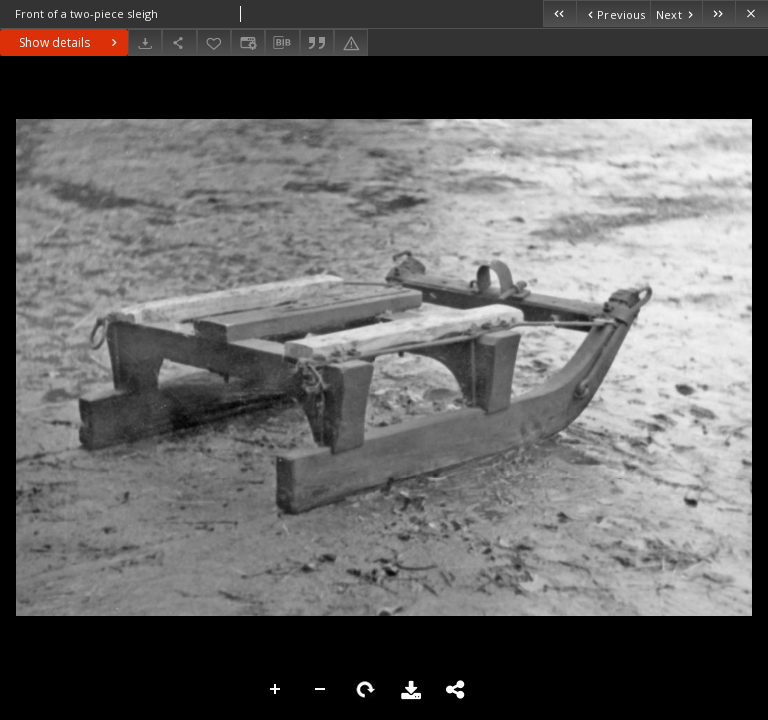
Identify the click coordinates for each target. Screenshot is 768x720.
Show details (70, 42)
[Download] (145, 42)
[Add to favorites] (214, 42)
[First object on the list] (559, 13)
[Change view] (248, 42)
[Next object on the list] (676, 13)
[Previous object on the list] (613, 13)
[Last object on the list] (718, 13)
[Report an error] (351, 42)
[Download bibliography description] (282, 43)
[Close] (751, 13)
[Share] (179, 42)
